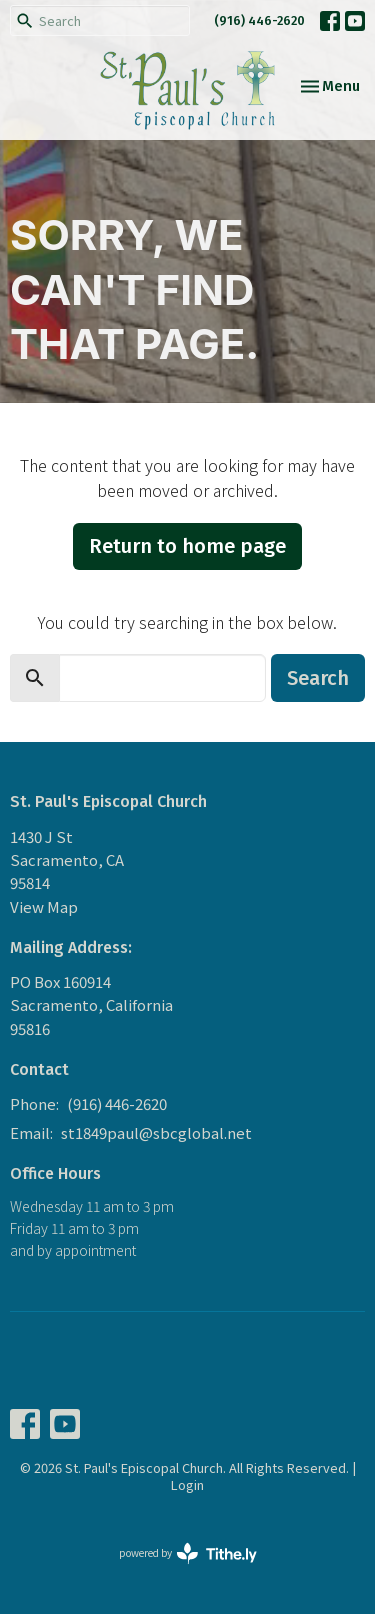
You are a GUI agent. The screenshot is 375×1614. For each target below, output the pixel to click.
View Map (44, 906)
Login (187, 1484)
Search (318, 678)
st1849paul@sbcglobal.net (156, 1132)
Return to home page (187, 546)
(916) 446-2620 (259, 20)
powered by (188, 1553)
